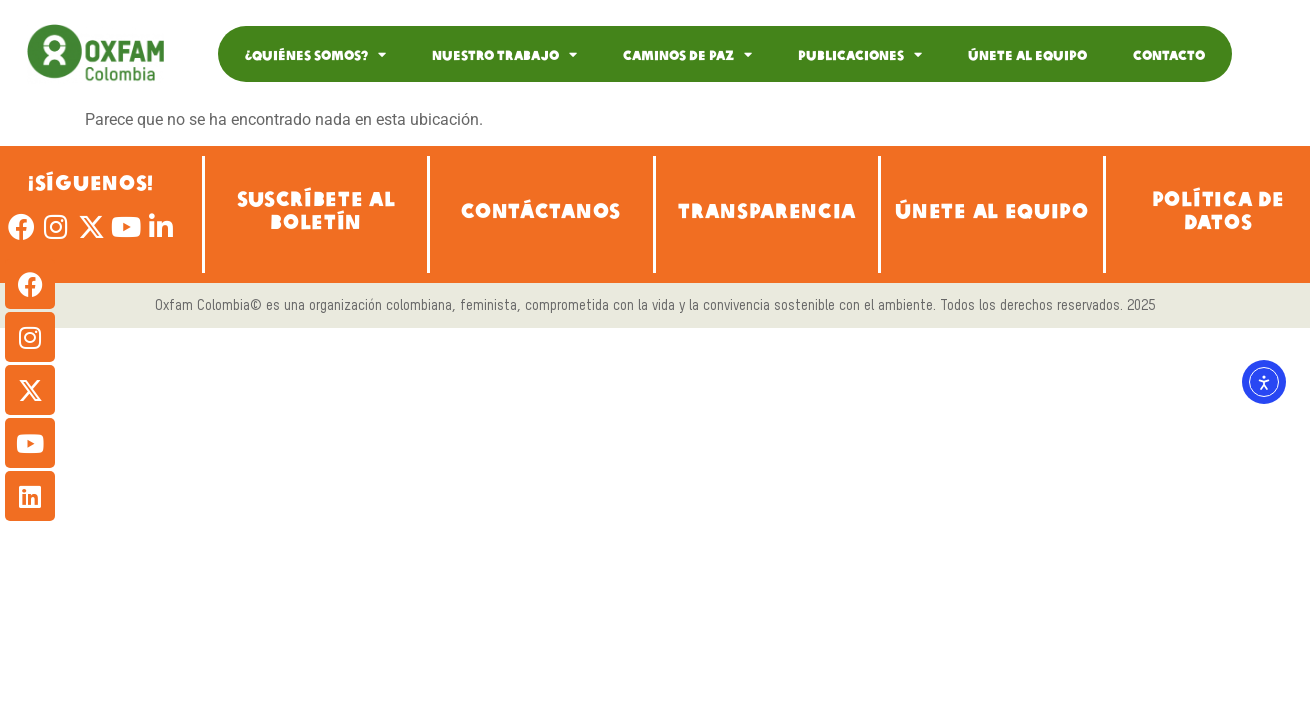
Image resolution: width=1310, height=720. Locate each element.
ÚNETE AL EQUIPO (992, 209)
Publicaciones (860, 54)
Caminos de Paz (687, 54)
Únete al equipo (1027, 54)
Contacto (1169, 54)
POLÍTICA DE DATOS (1218, 209)
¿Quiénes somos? (315, 54)
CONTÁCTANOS (542, 209)
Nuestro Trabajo (504, 54)
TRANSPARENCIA (767, 209)
